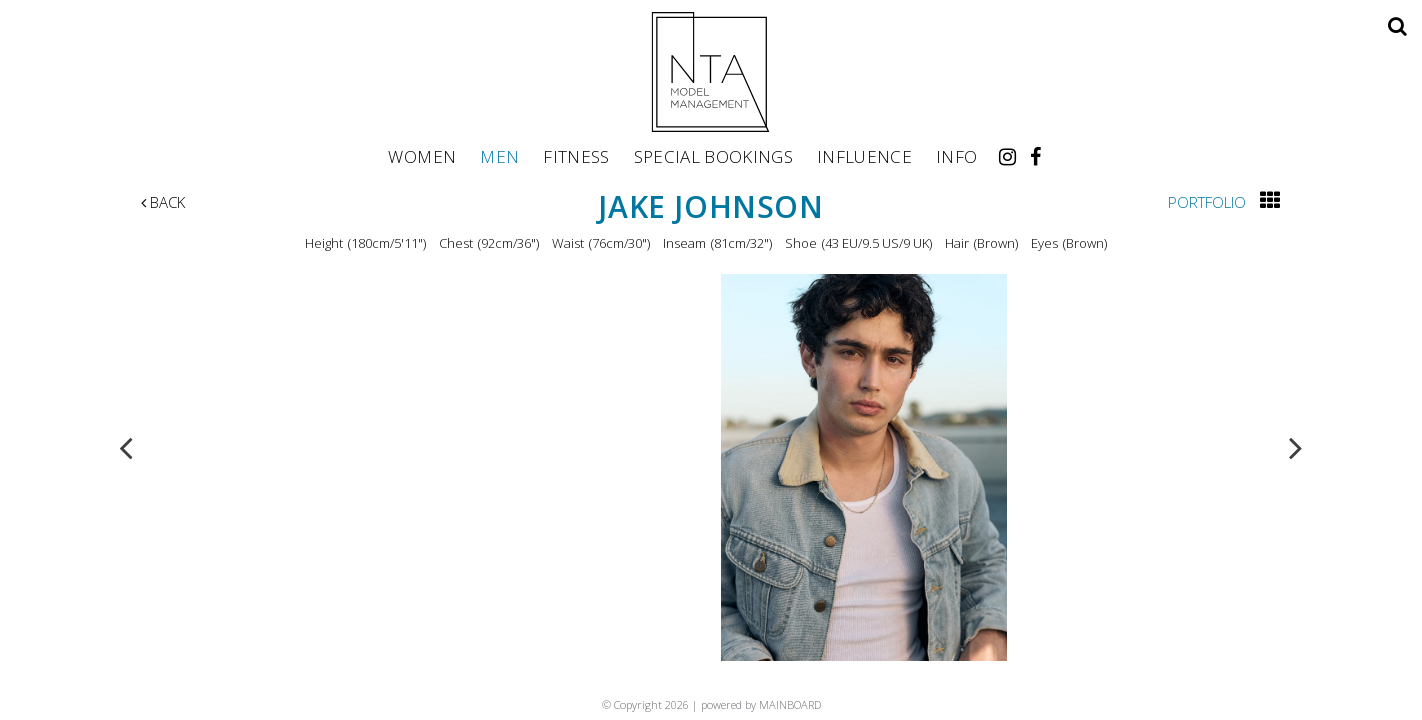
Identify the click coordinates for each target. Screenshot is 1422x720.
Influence (864, 156)
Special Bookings (713, 156)
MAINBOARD (790, 704)
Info (956, 156)
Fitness (576, 156)
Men (499, 156)
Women (422, 156)
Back (163, 202)
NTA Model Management (711, 72)
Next (1296, 447)
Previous (126, 447)
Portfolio (1207, 202)
